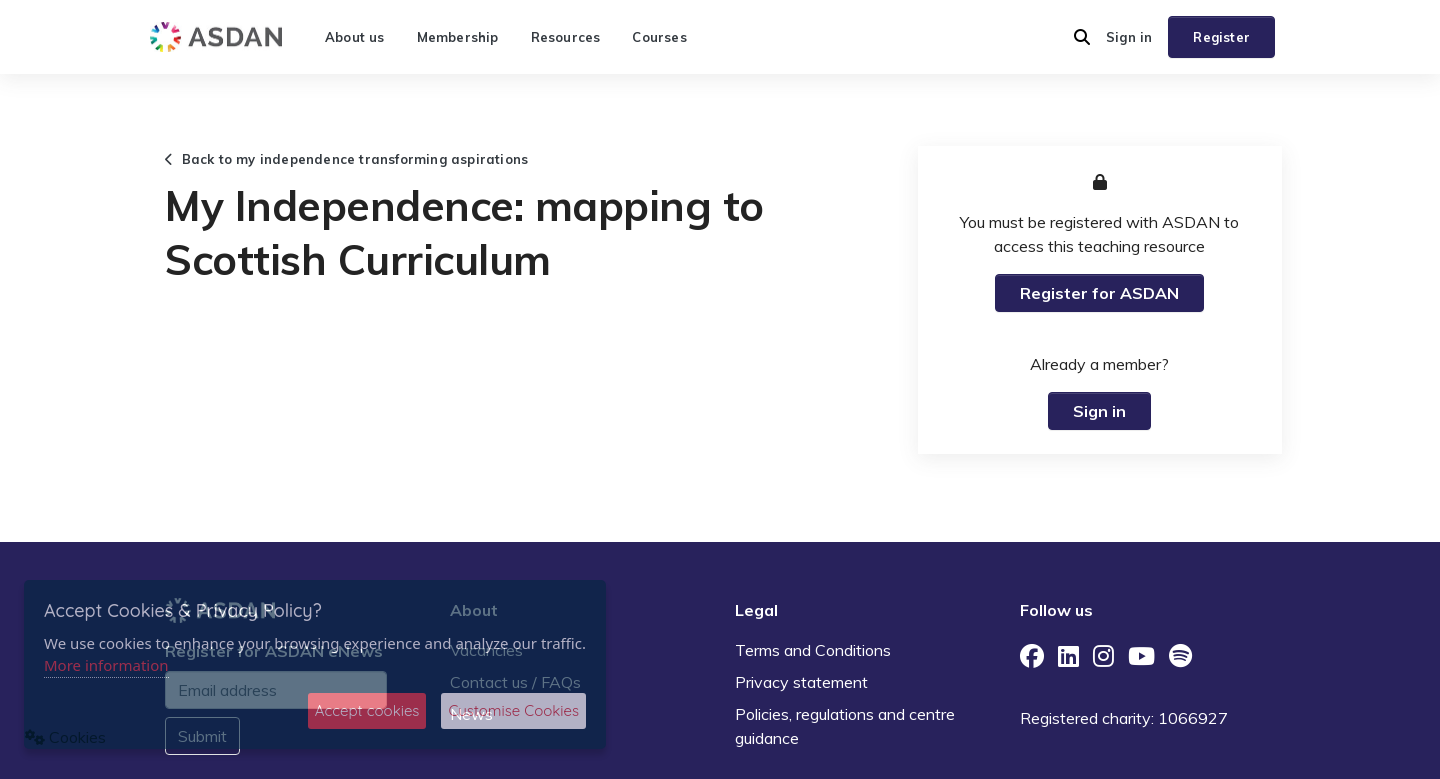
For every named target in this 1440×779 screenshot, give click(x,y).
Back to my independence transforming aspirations (346, 159)
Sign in (1129, 37)
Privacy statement (801, 682)
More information (106, 665)
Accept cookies (367, 710)
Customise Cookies (513, 710)
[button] (1082, 37)
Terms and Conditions (813, 650)
